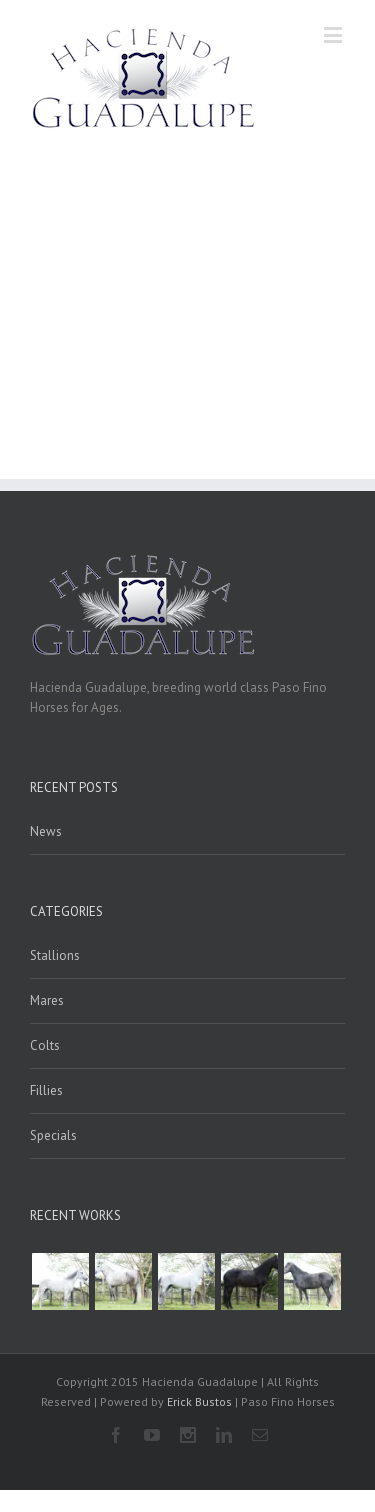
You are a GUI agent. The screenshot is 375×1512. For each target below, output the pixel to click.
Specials (53, 1135)
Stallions (55, 955)
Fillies (46, 1090)
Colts (45, 1045)
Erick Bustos (199, 1401)
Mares (47, 1000)
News (46, 831)
